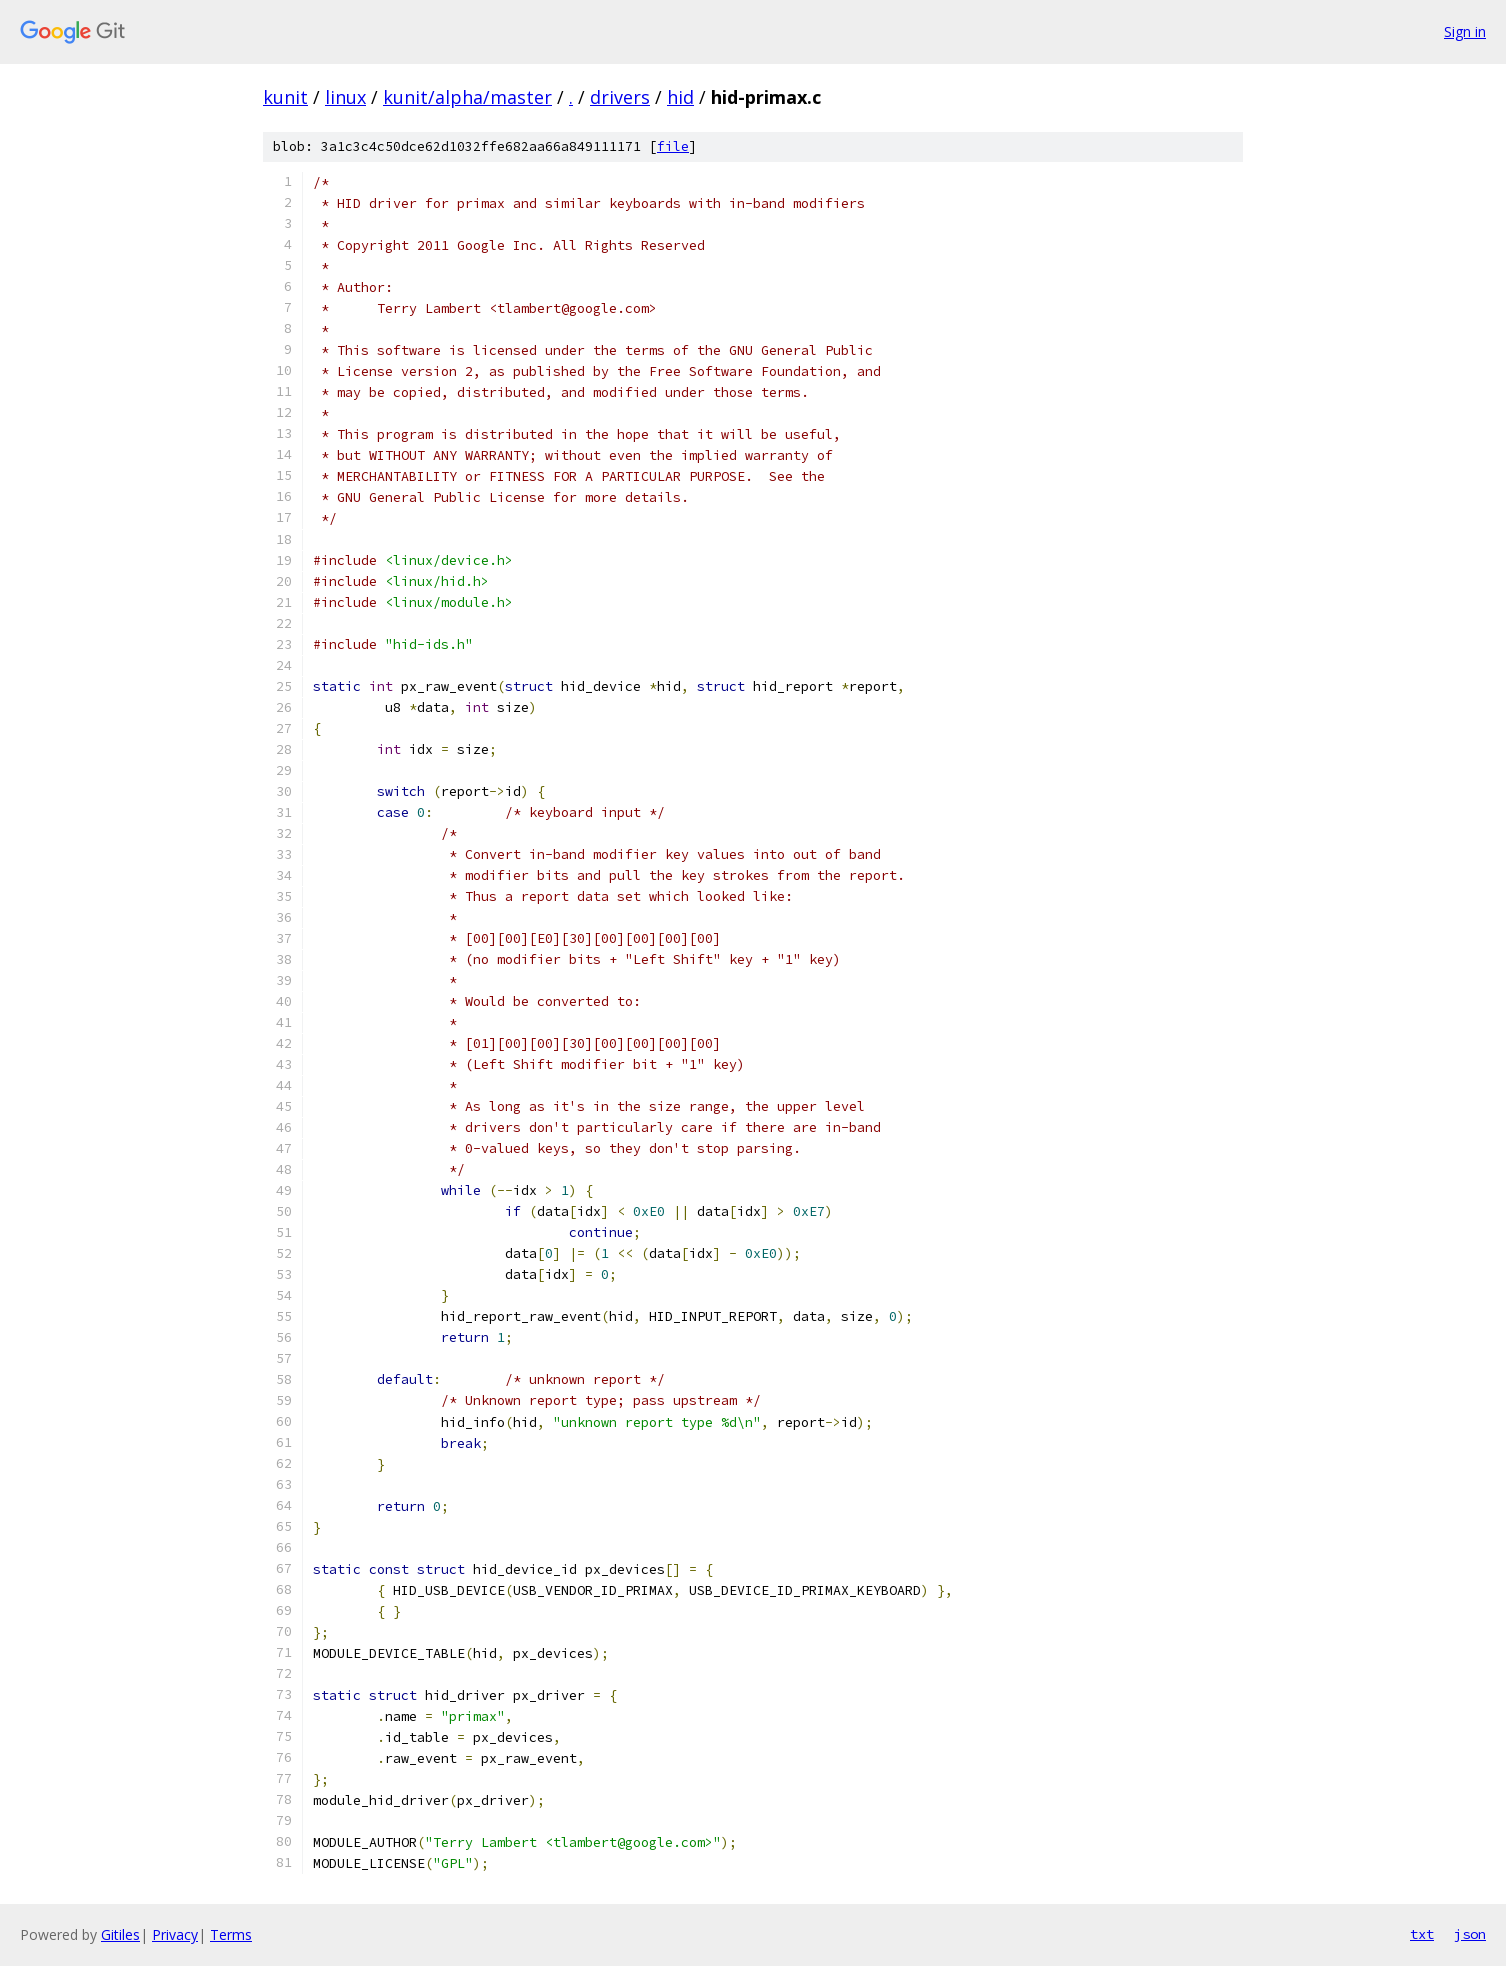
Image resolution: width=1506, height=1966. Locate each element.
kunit (285, 97)
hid (680, 97)
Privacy (175, 1934)
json (1470, 1934)
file (673, 146)
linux (345, 97)
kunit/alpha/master (467, 97)
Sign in (1465, 31)
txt (1422, 1934)
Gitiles (120, 1934)
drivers (620, 97)
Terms (231, 1934)
